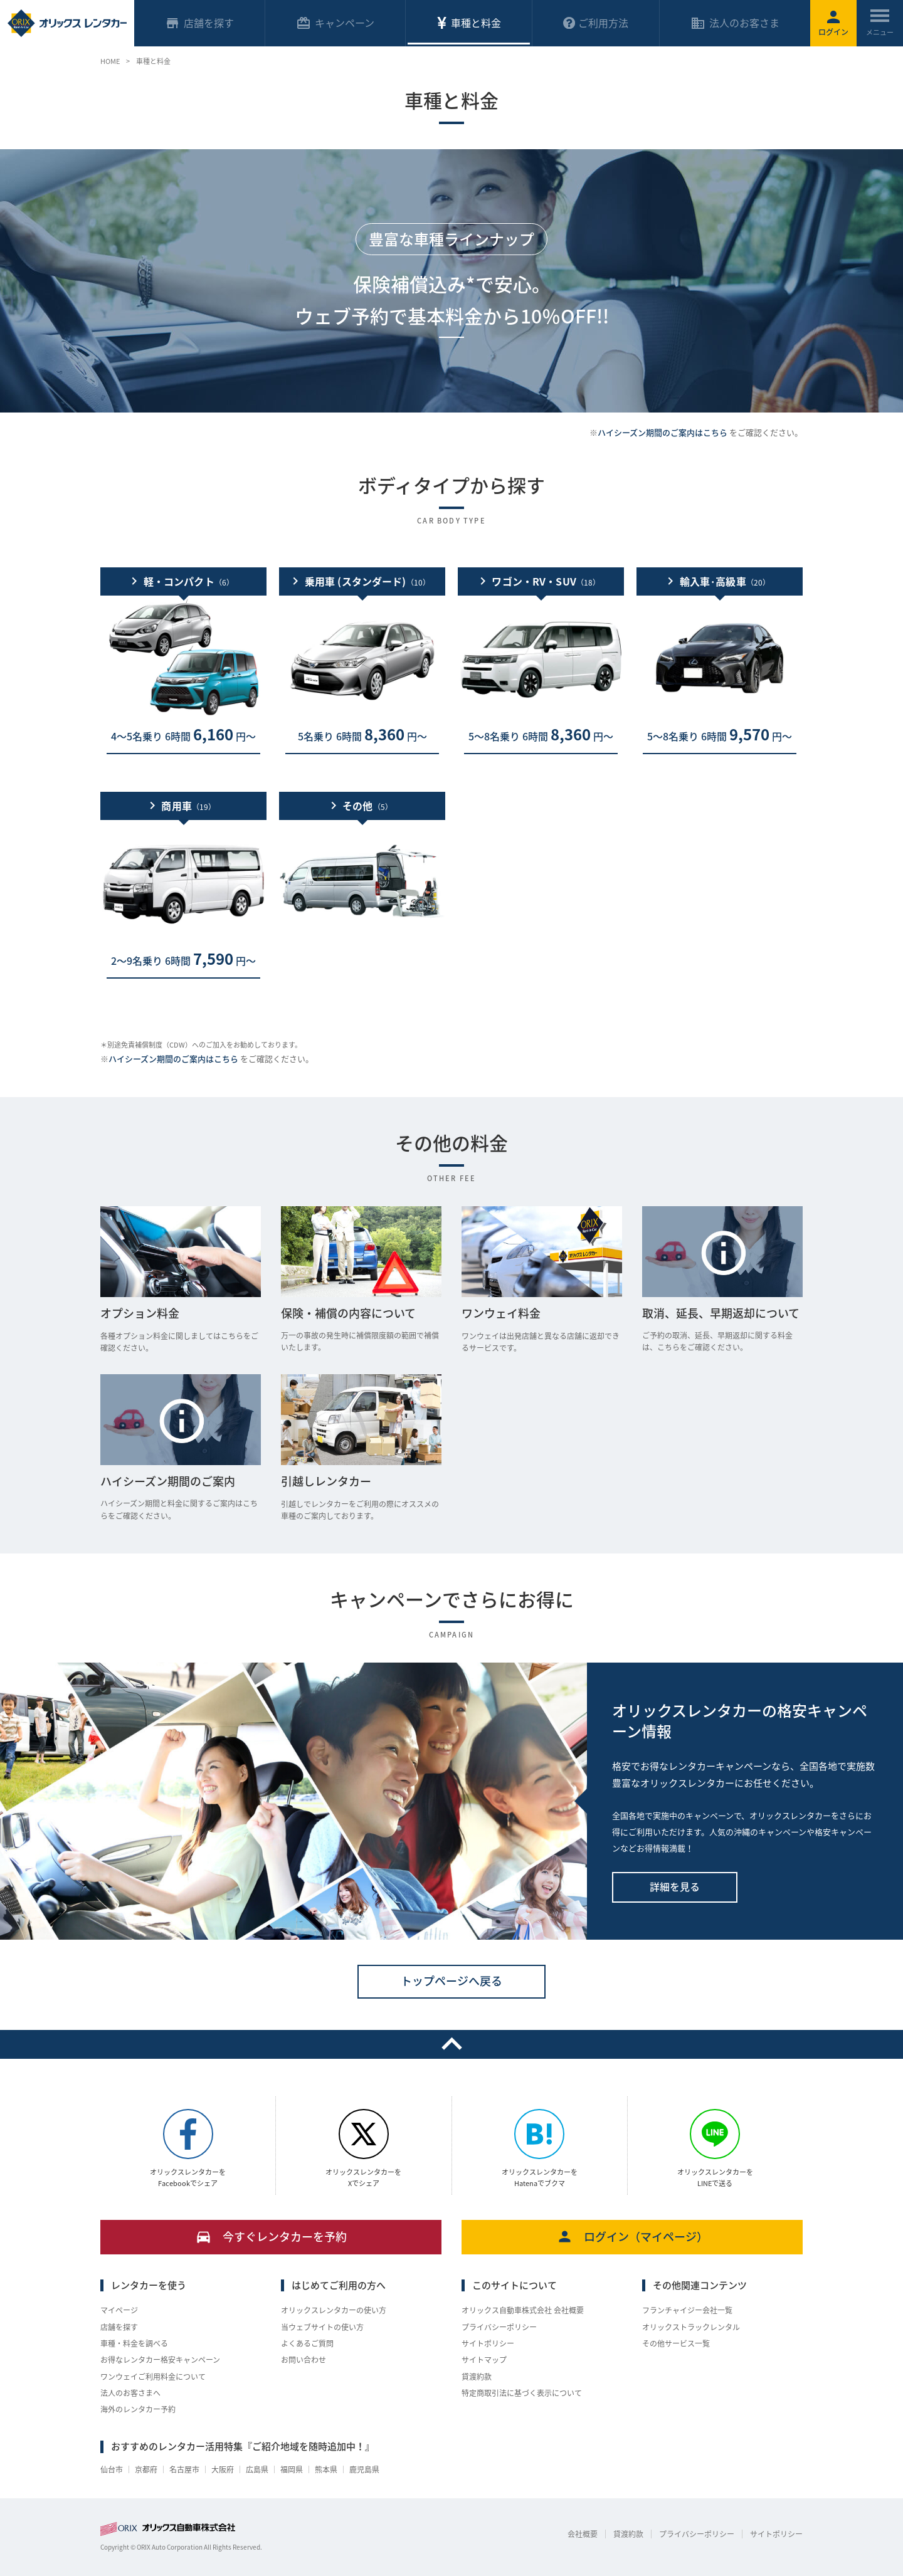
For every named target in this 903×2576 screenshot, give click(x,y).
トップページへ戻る (451, 1980)
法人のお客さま (734, 23)
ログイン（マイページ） (632, 2236)
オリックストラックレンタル (691, 2327)
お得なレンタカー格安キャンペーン (160, 2359)
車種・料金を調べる (134, 2343)
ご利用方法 (595, 22)
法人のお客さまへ (130, 2393)
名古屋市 (184, 2469)
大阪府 (222, 2469)
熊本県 (326, 2469)
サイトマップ (484, 2359)
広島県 (257, 2469)
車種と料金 (468, 22)
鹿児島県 (364, 2469)
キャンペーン (335, 23)
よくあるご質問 (307, 2343)
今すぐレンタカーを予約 (271, 2236)
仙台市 (111, 2469)
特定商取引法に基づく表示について (522, 2393)
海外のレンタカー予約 (138, 2409)
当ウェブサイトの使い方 (322, 2327)
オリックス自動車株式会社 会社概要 (523, 2310)
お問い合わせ (303, 2359)
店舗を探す (119, 2327)
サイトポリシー (488, 2343)
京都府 (146, 2469)
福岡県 (291, 2469)
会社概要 (583, 2534)
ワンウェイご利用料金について (153, 2376)
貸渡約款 (477, 2376)
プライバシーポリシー (499, 2327)
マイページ (119, 2310)
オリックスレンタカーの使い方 (333, 2310)
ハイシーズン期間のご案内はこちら (662, 432)
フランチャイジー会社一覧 (687, 2310)
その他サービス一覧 (676, 2343)
